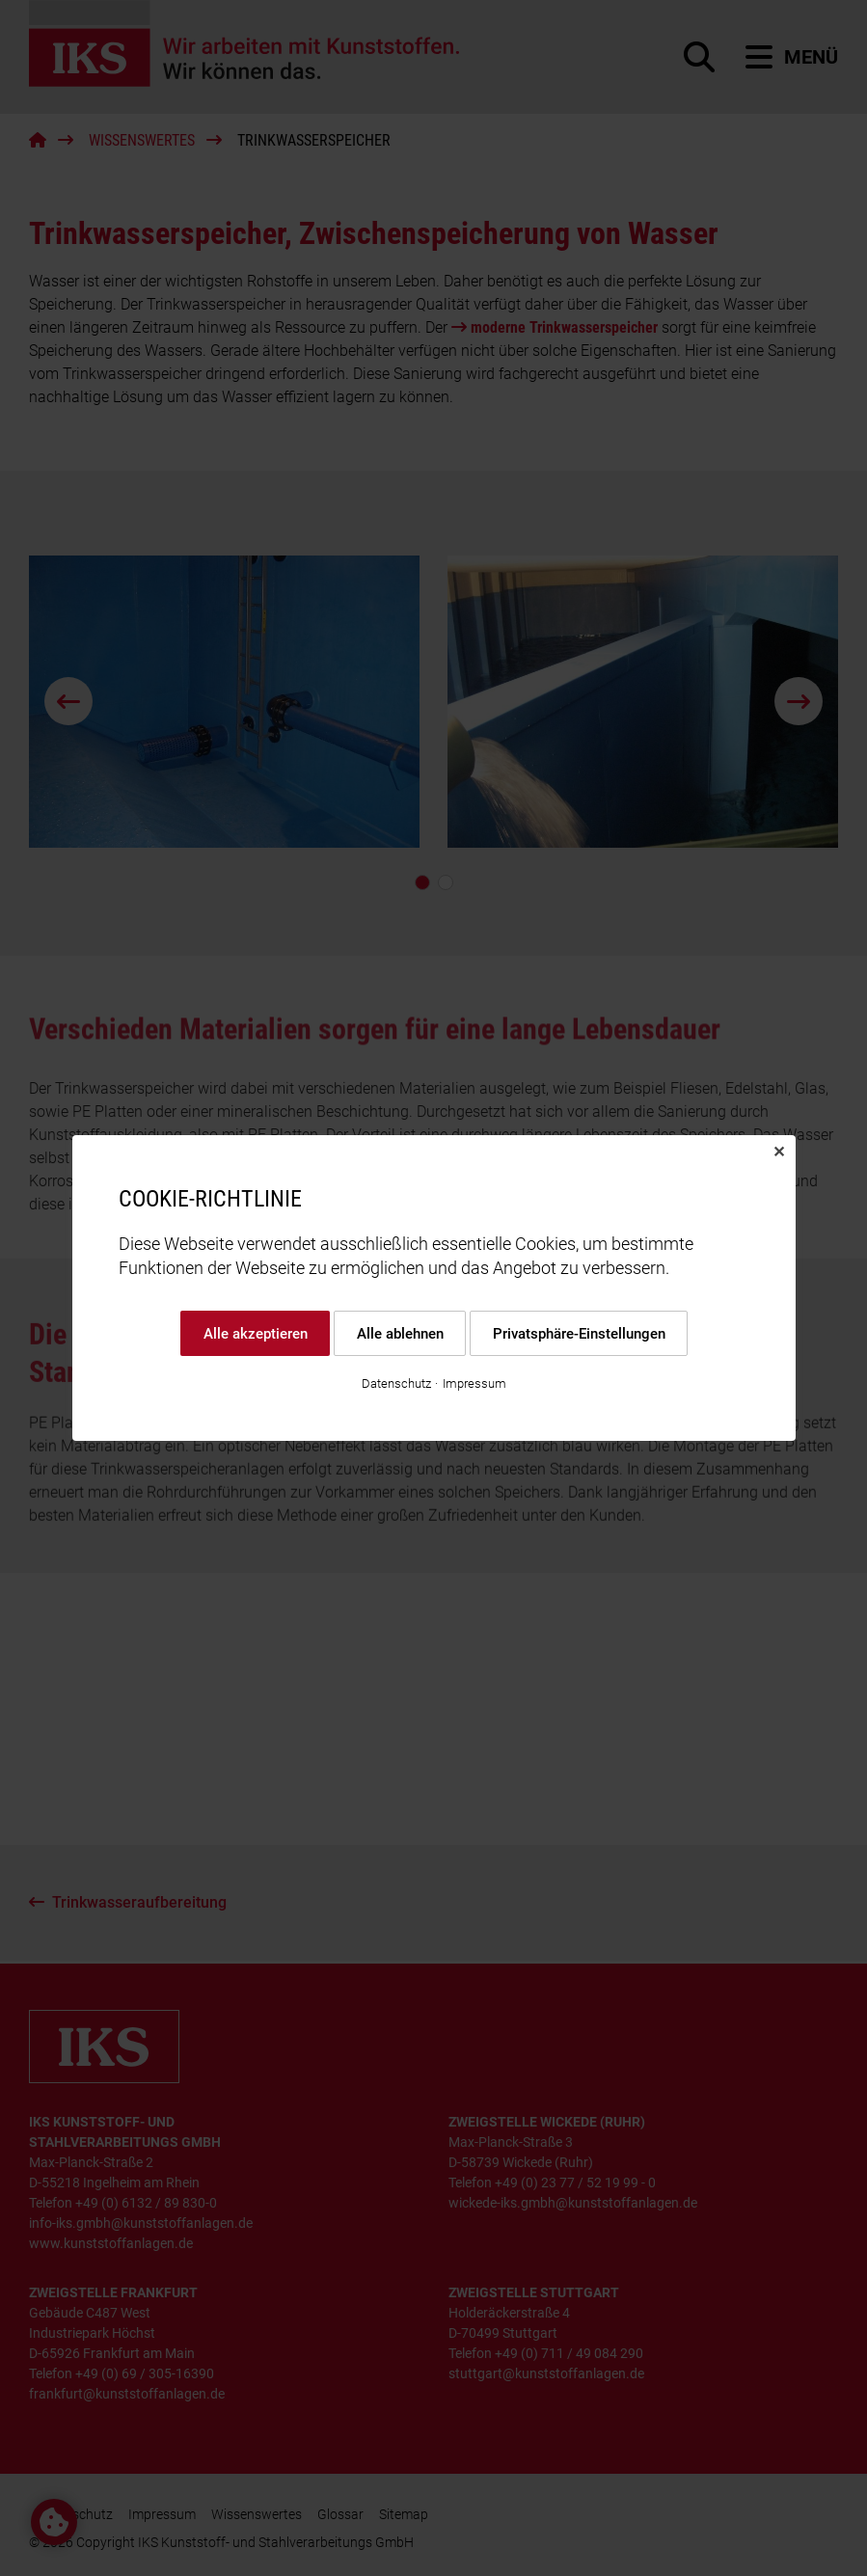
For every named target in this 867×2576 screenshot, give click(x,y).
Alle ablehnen (399, 1333)
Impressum (474, 1383)
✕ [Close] (778, 1152)
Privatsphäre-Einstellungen (578, 1333)
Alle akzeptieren (255, 1333)
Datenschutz (396, 1383)
